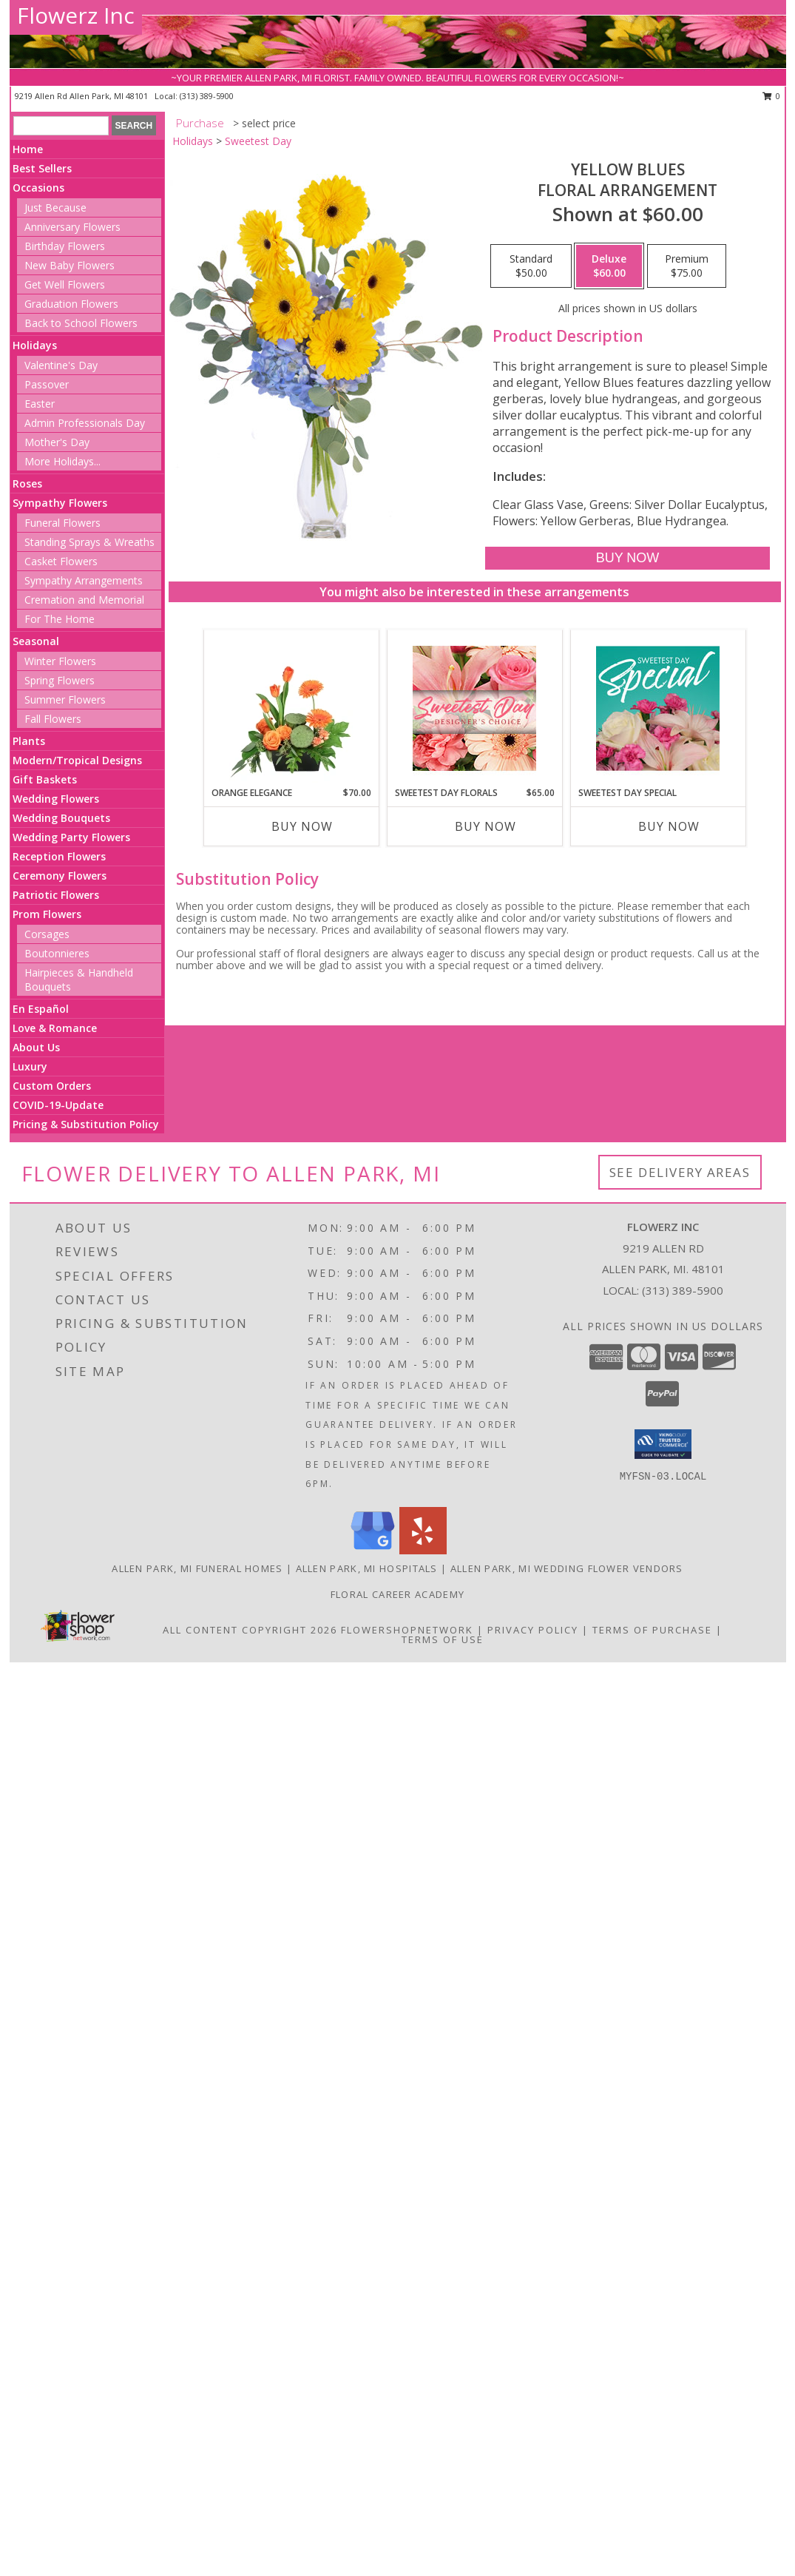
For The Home (59, 619)
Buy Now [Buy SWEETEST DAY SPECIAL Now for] (669, 826)
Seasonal (36, 641)
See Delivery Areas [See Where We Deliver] (680, 1172)
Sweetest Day (258, 141)
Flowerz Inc (76, 15)
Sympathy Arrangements (83, 580)
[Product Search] (61, 125)
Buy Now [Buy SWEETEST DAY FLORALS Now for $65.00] (485, 826)
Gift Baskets (45, 779)
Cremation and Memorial (84, 600)
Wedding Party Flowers (71, 837)
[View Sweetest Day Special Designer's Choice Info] (658, 708)
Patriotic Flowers (56, 895)
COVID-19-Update (58, 1105)
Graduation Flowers (71, 304)
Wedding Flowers (56, 799)
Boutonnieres (56, 953)
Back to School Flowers (81, 323)
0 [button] (771, 95)
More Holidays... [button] (62, 461)
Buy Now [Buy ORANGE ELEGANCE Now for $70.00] (302, 826)
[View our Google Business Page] (372, 1550)
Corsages (47, 934)
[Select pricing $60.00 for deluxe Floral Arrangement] (609, 266)
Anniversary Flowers (72, 227)
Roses (27, 483)
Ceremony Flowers (59, 876)
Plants (29, 741)
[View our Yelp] (423, 1550)
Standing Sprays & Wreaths (89, 542)
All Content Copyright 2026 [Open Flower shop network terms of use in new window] (250, 1629)
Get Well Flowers (64, 284)
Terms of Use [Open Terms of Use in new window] (443, 1639)
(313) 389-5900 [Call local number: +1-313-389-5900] (207, 95)
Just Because (55, 207)
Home (28, 149)
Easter (39, 404)
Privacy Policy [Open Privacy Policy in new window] (532, 1629)
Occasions (38, 188)
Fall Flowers (52, 719)
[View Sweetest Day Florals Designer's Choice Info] (474, 708)
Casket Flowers (61, 561)
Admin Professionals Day (84, 423)
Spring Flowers (59, 680)
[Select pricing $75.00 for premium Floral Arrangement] (686, 266)
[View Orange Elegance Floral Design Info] (291, 708)
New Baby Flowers (69, 265)
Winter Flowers (60, 661)
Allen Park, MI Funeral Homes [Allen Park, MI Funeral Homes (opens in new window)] (197, 1568)
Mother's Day (56, 442)
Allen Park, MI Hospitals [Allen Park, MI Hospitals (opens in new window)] (367, 1568)
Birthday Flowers (64, 246)
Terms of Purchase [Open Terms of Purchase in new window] (652, 1629)
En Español (41, 1009)
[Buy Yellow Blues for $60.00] (627, 558)
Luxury (30, 1066)
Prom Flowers (47, 914)
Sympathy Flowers (60, 503)
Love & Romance (55, 1028)
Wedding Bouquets (61, 818)
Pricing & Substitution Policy (86, 1124)
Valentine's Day (61, 365)
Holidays (35, 345)
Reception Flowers (59, 856)
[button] (663, 1444)
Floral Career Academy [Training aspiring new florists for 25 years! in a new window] (397, 1594)
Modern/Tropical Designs (77, 760)
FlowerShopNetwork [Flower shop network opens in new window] (407, 1629)
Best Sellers (42, 168)
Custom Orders (52, 1086)
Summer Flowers (65, 699)
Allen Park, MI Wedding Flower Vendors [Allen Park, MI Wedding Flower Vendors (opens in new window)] (566, 1568)
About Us (36, 1047)
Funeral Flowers (62, 523)
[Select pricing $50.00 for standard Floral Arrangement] (531, 266)
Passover (46, 384)
